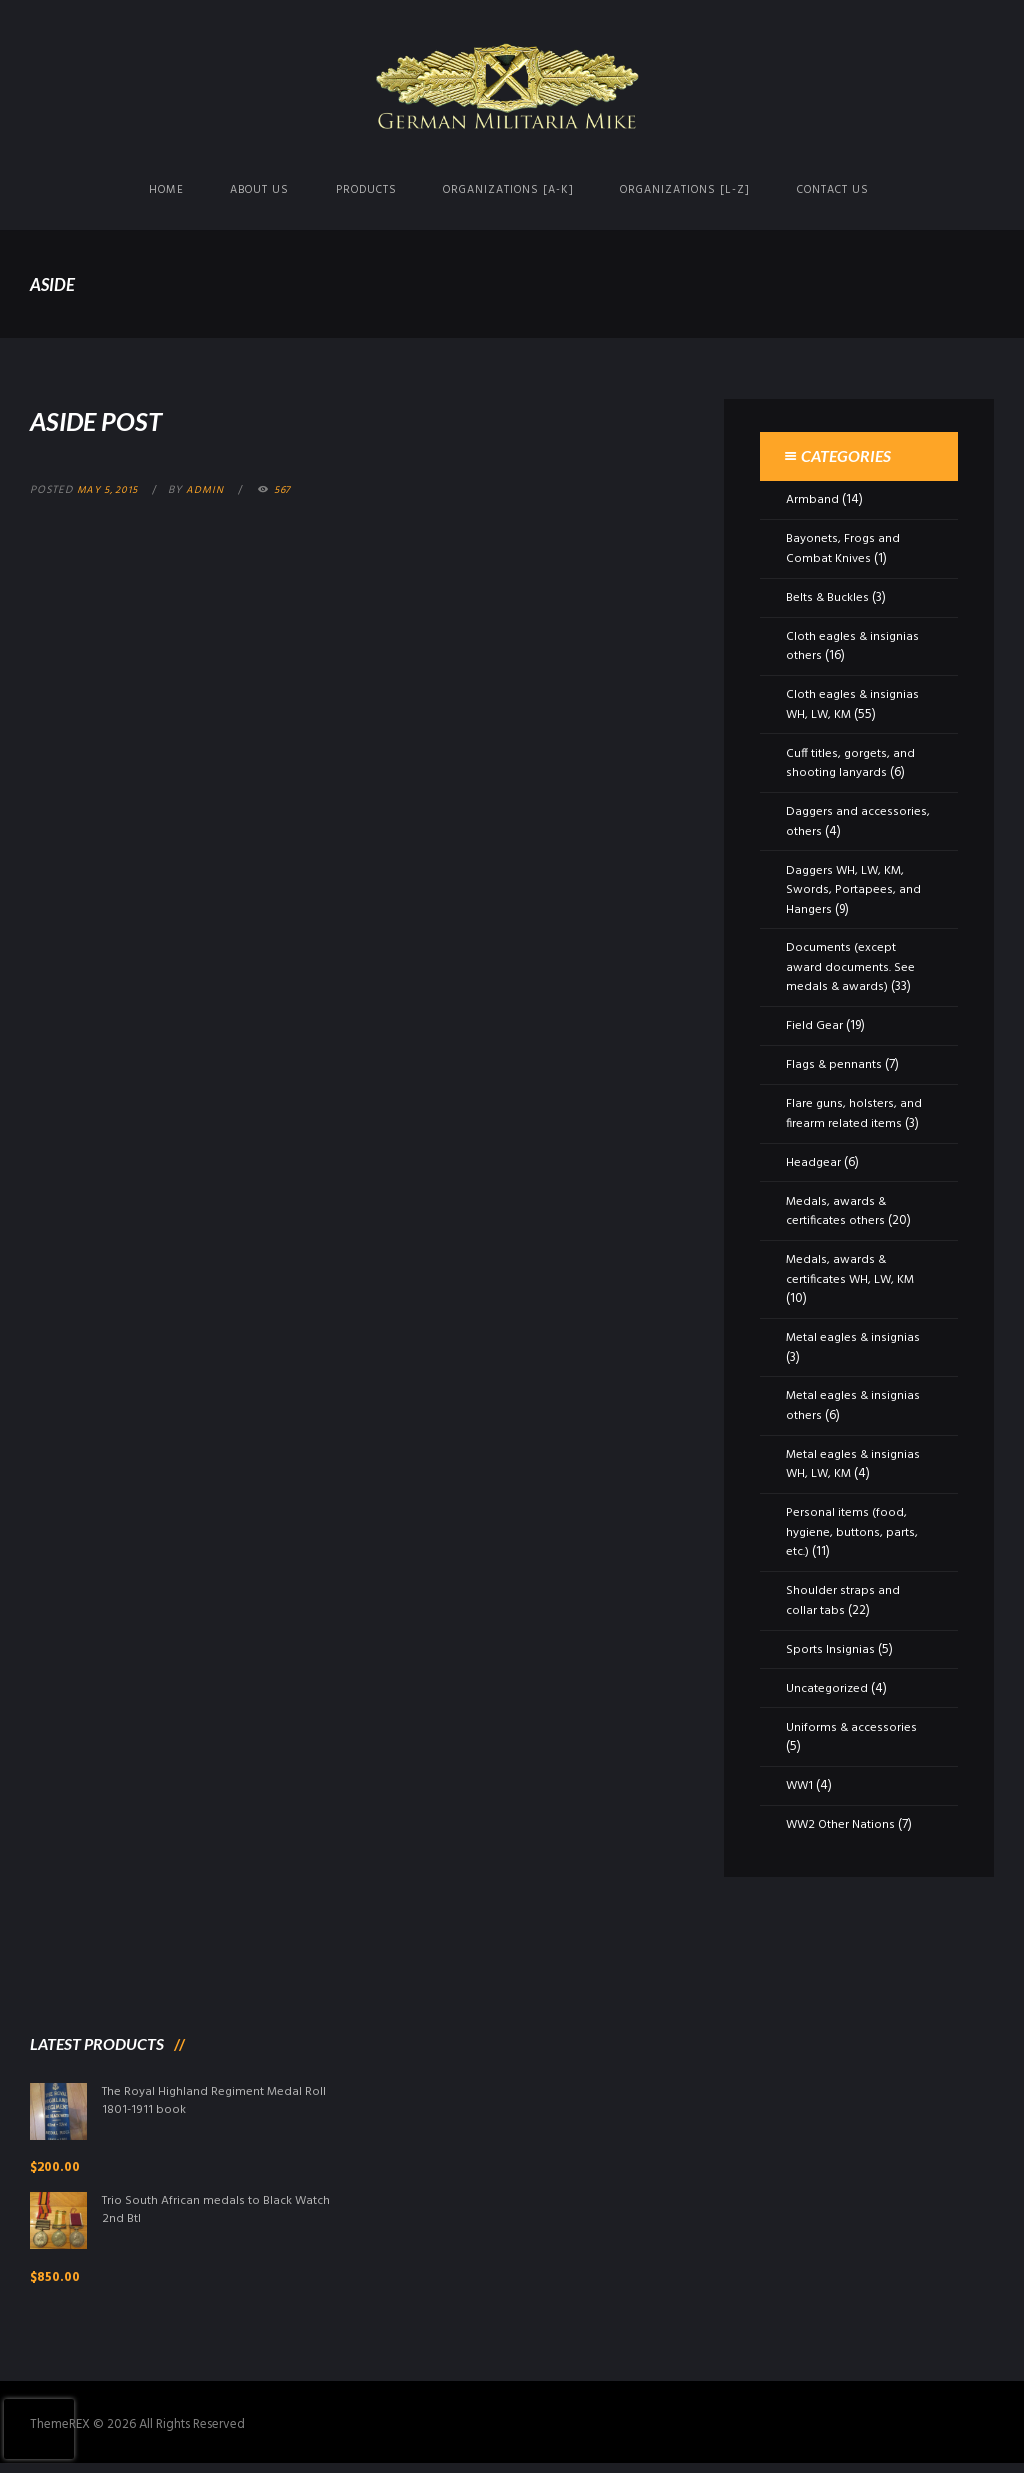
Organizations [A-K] (508, 190)
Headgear (814, 1162)
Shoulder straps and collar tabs (842, 1600)
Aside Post (110, 419)
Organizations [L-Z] (685, 190)
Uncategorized (828, 1688)
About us (259, 190)
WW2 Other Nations (842, 1824)
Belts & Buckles (828, 597)
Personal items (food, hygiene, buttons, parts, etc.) (851, 1532)
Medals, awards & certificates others (836, 1211)
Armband (812, 499)
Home (166, 190)
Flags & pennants (834, 1064)
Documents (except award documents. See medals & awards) (850, 967)
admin (210, 490)
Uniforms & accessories (851, 1727)
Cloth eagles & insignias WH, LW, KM (852, 704)
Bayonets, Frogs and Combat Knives (843, 548)
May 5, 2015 (110, 490)
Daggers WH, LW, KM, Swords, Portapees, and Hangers (852, 890)
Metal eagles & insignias (853, 1337)
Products (366, 190)
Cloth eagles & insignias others (852, 646)
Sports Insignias (829, 1649)
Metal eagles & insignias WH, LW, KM (853, 1464)
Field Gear (814, 1025)
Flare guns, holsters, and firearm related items (853, 1113)
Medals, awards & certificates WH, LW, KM (852, 1269)
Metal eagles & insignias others (853, 1405)
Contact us (833, 190)
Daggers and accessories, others (858, 821)
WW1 (800, 1785)
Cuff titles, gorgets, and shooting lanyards (851, 763)
